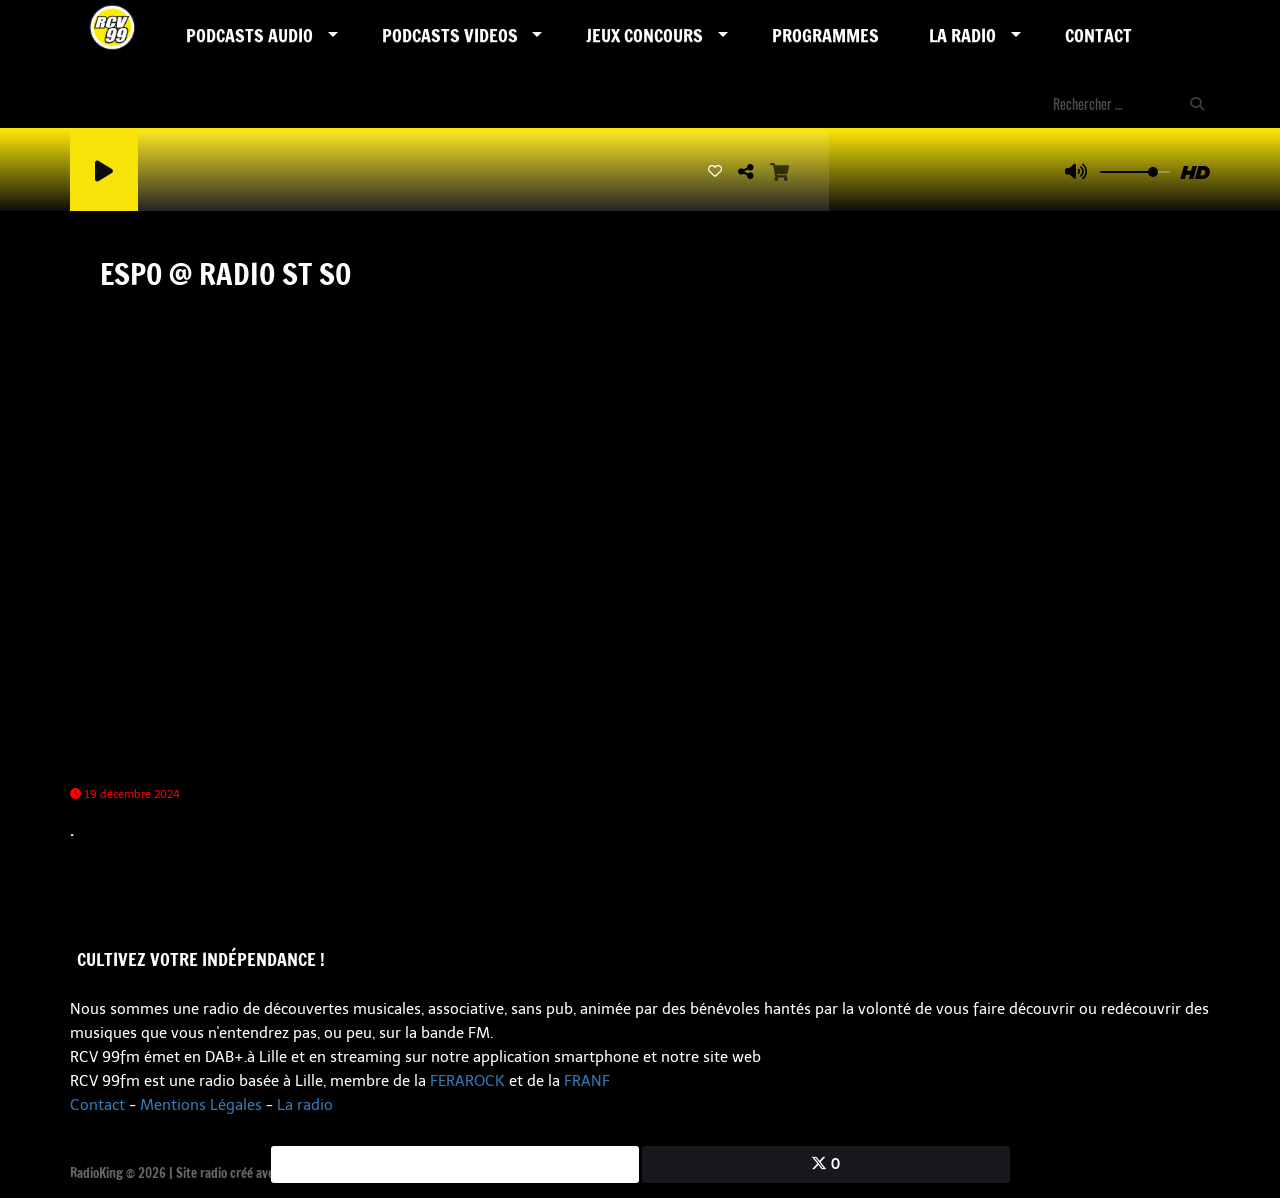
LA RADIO (962, 35)
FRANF (587, 1081)
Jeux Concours (644, 35)
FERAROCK (467, 1081)
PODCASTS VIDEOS (450, 35)
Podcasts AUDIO (249, 35)
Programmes (825, 35)
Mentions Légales (201, 1105)
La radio (305, 1105)
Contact (1098, 35)
